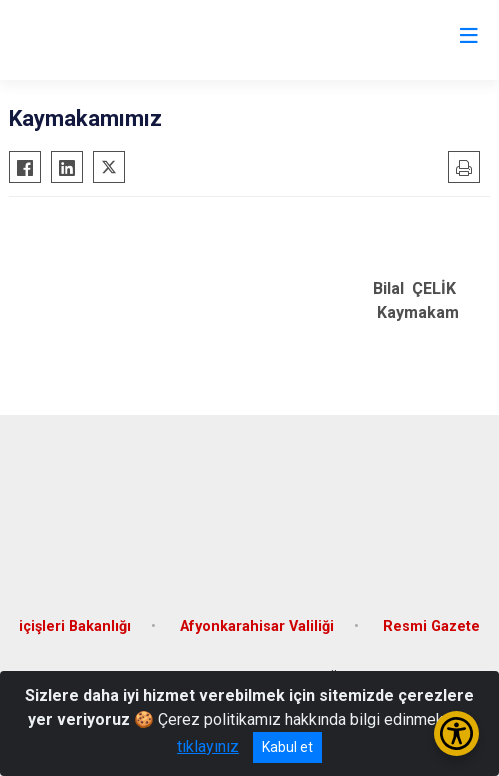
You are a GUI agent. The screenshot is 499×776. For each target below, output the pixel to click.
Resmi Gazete (431, 626)
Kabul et (287, 747)
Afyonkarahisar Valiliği (257, 626)
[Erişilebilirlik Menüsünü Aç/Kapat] (456, 733)
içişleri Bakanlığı (75, 626)
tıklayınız (208, 746)
